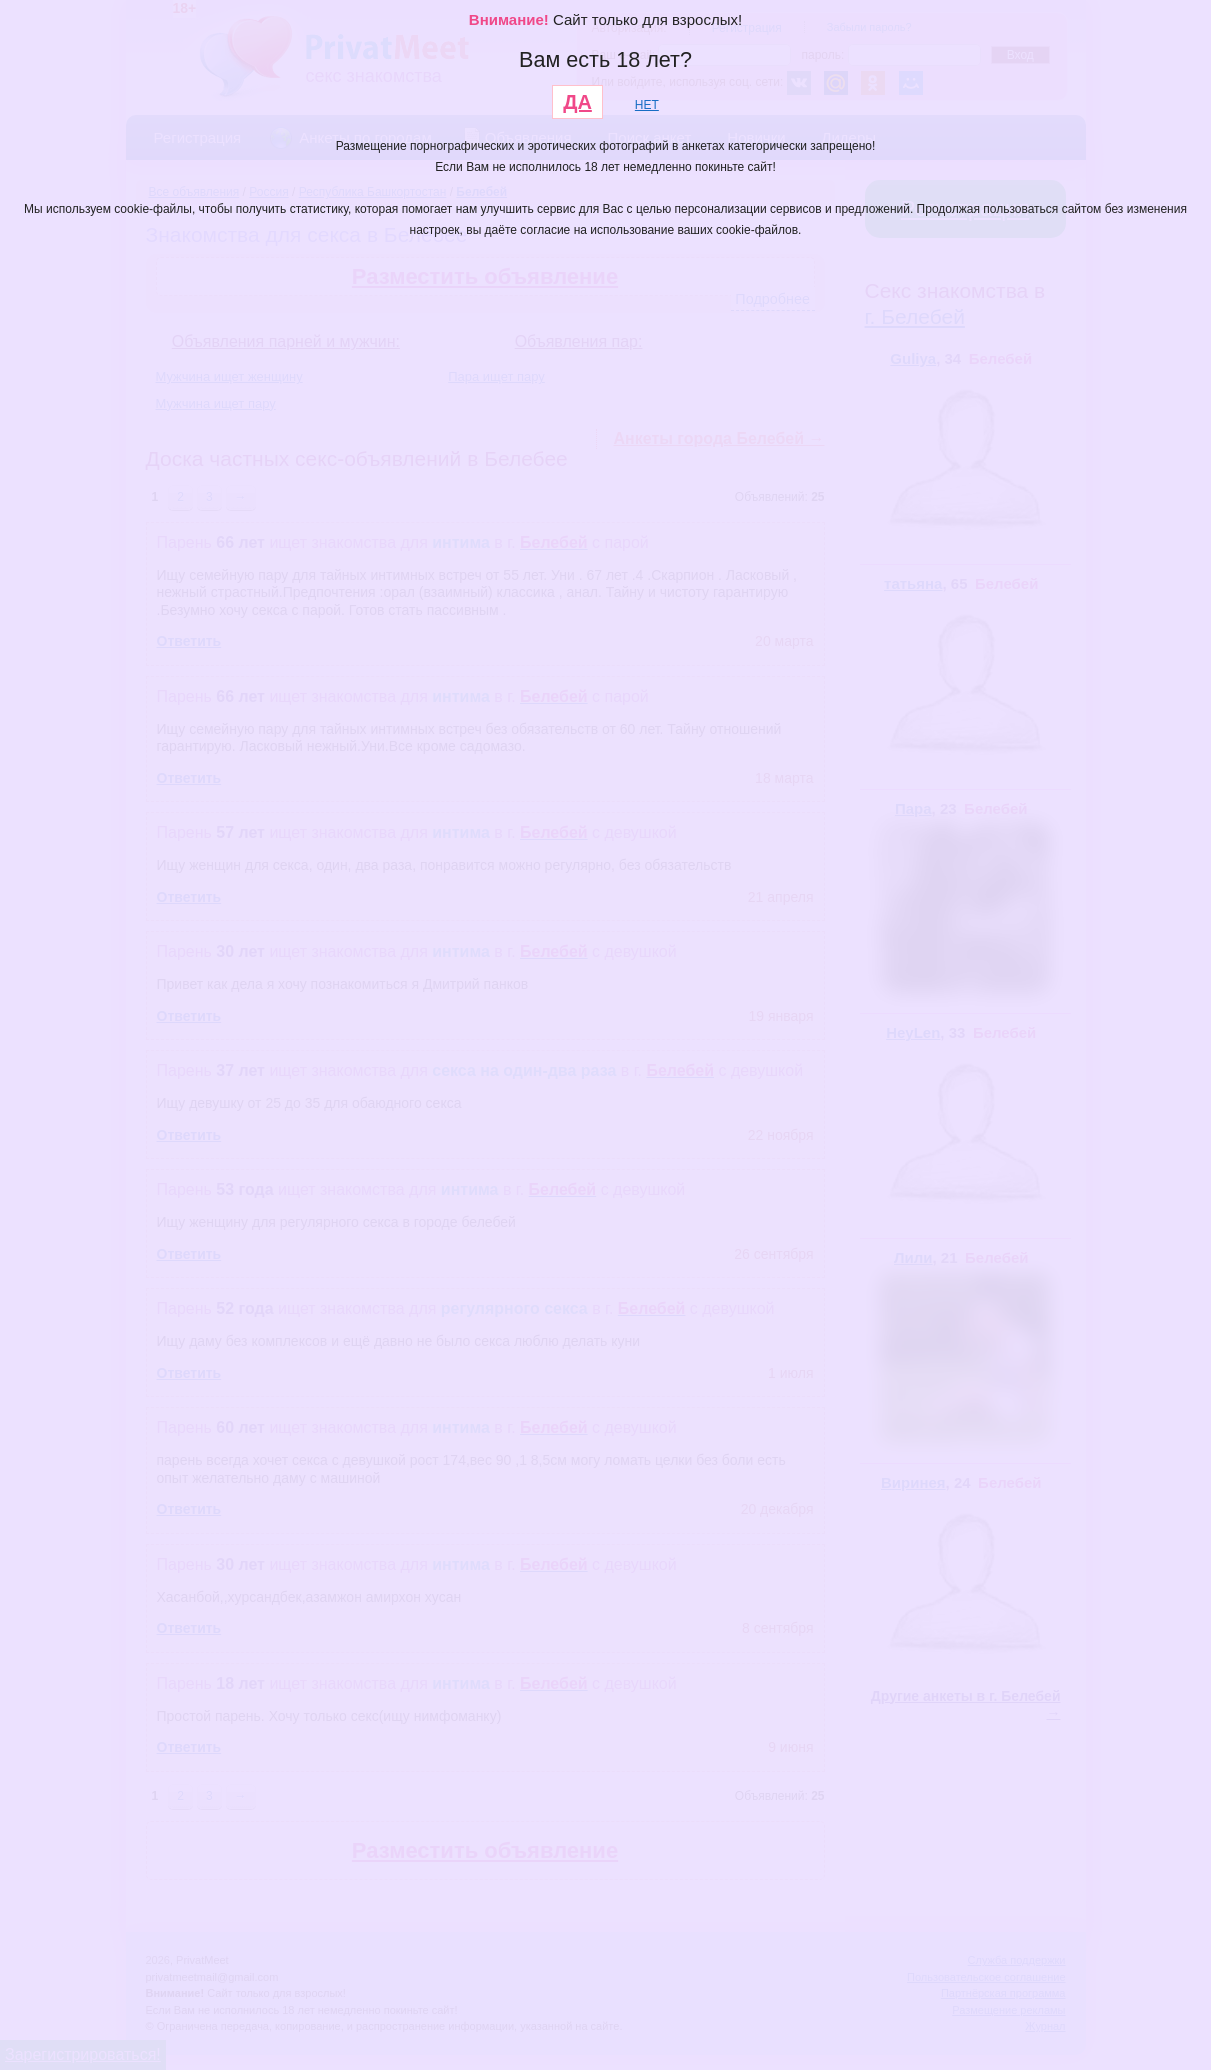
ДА (577, 102)
